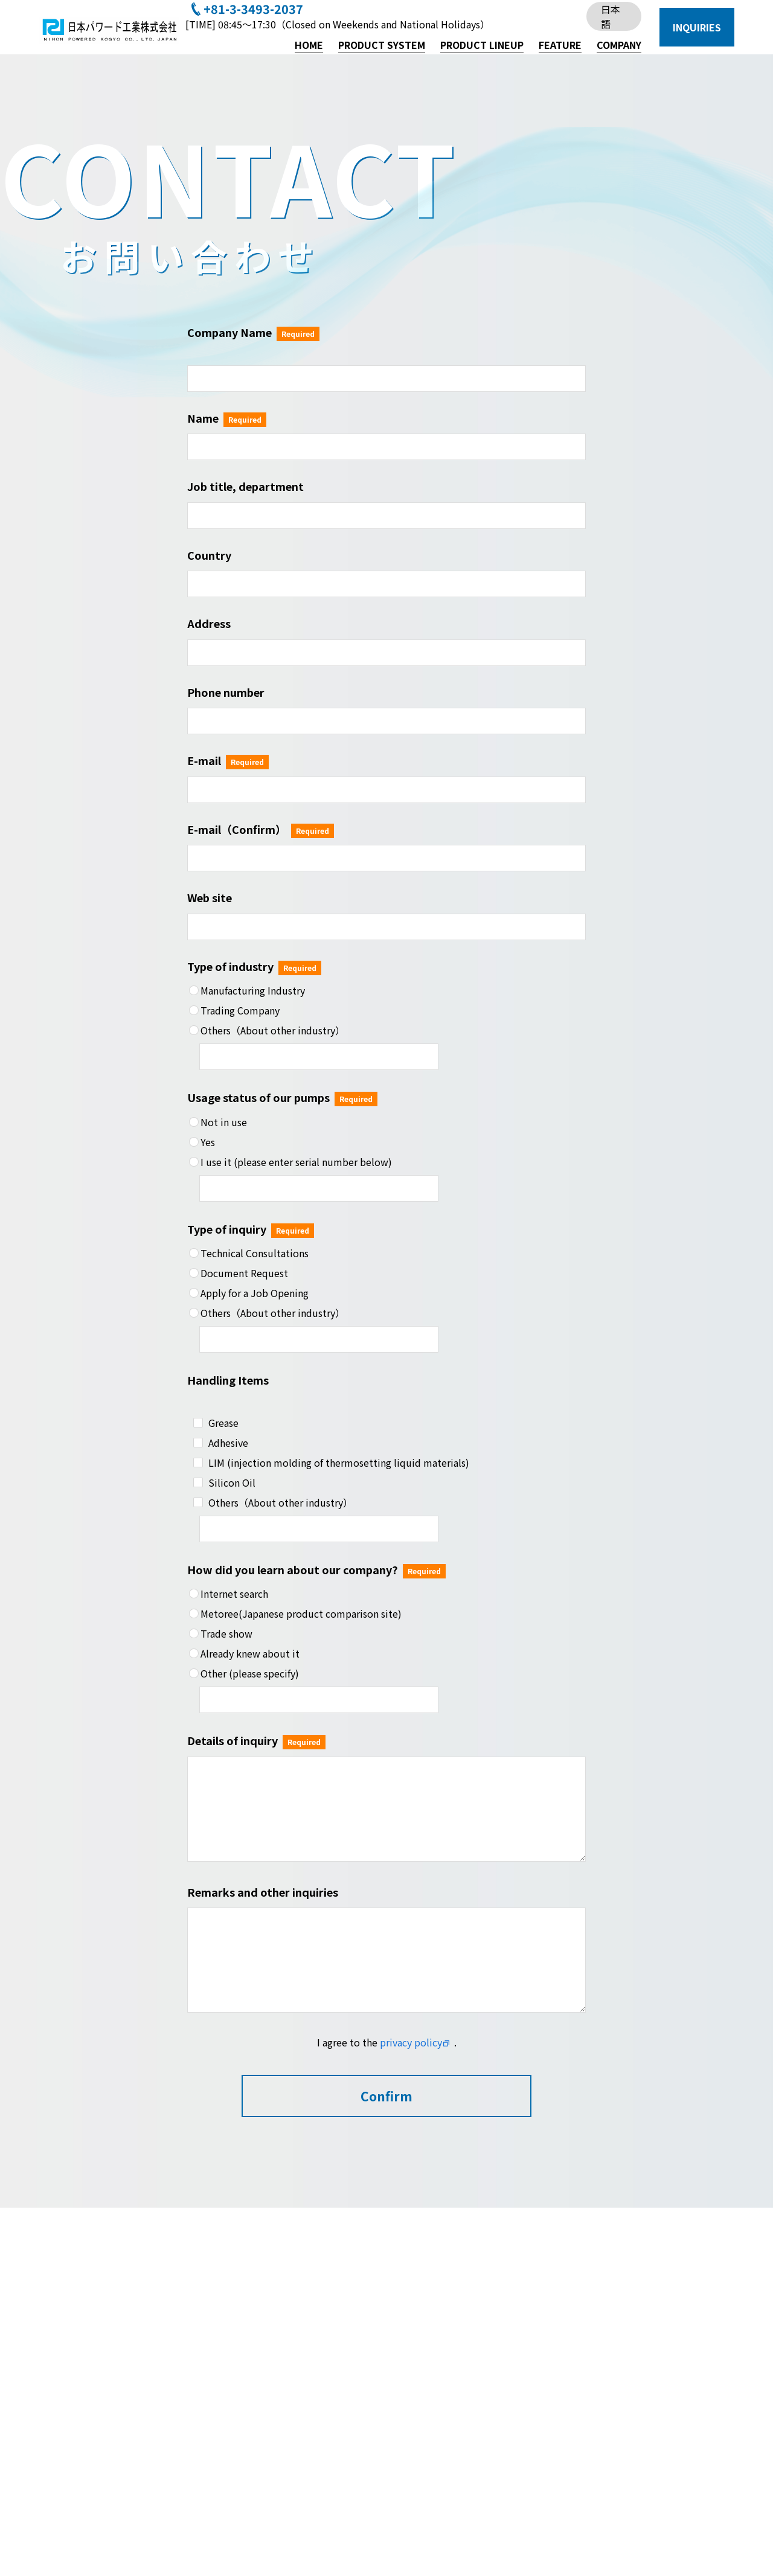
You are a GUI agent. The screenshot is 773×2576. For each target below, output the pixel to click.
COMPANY (619, 44)
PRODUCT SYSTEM (381, 44)
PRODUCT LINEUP (482, 44)
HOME (309, 44)
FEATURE (560, 44)
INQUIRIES (697, 27)
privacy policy (411, 2042)
